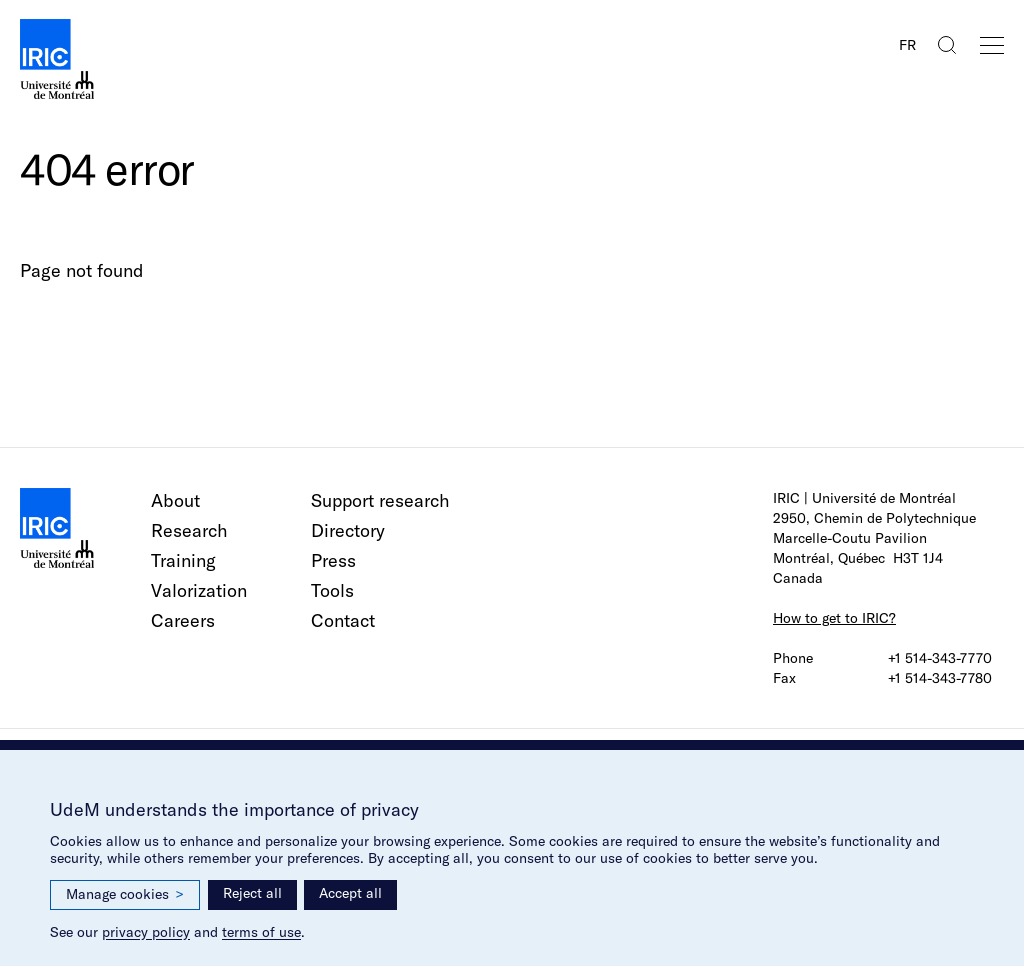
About (175, 500)
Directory (348, 530)
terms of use (261, 932)
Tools (332, 590)
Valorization (199, 590)
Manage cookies (125, 894)
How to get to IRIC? (834, 618)
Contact (343, 620)
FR (907, 45)
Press (333, 560)
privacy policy (146, 932)
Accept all (350, 893)
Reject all (252, 893)
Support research (380, 500)
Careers (183, 620)
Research (189, 530)
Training (183, 560)
